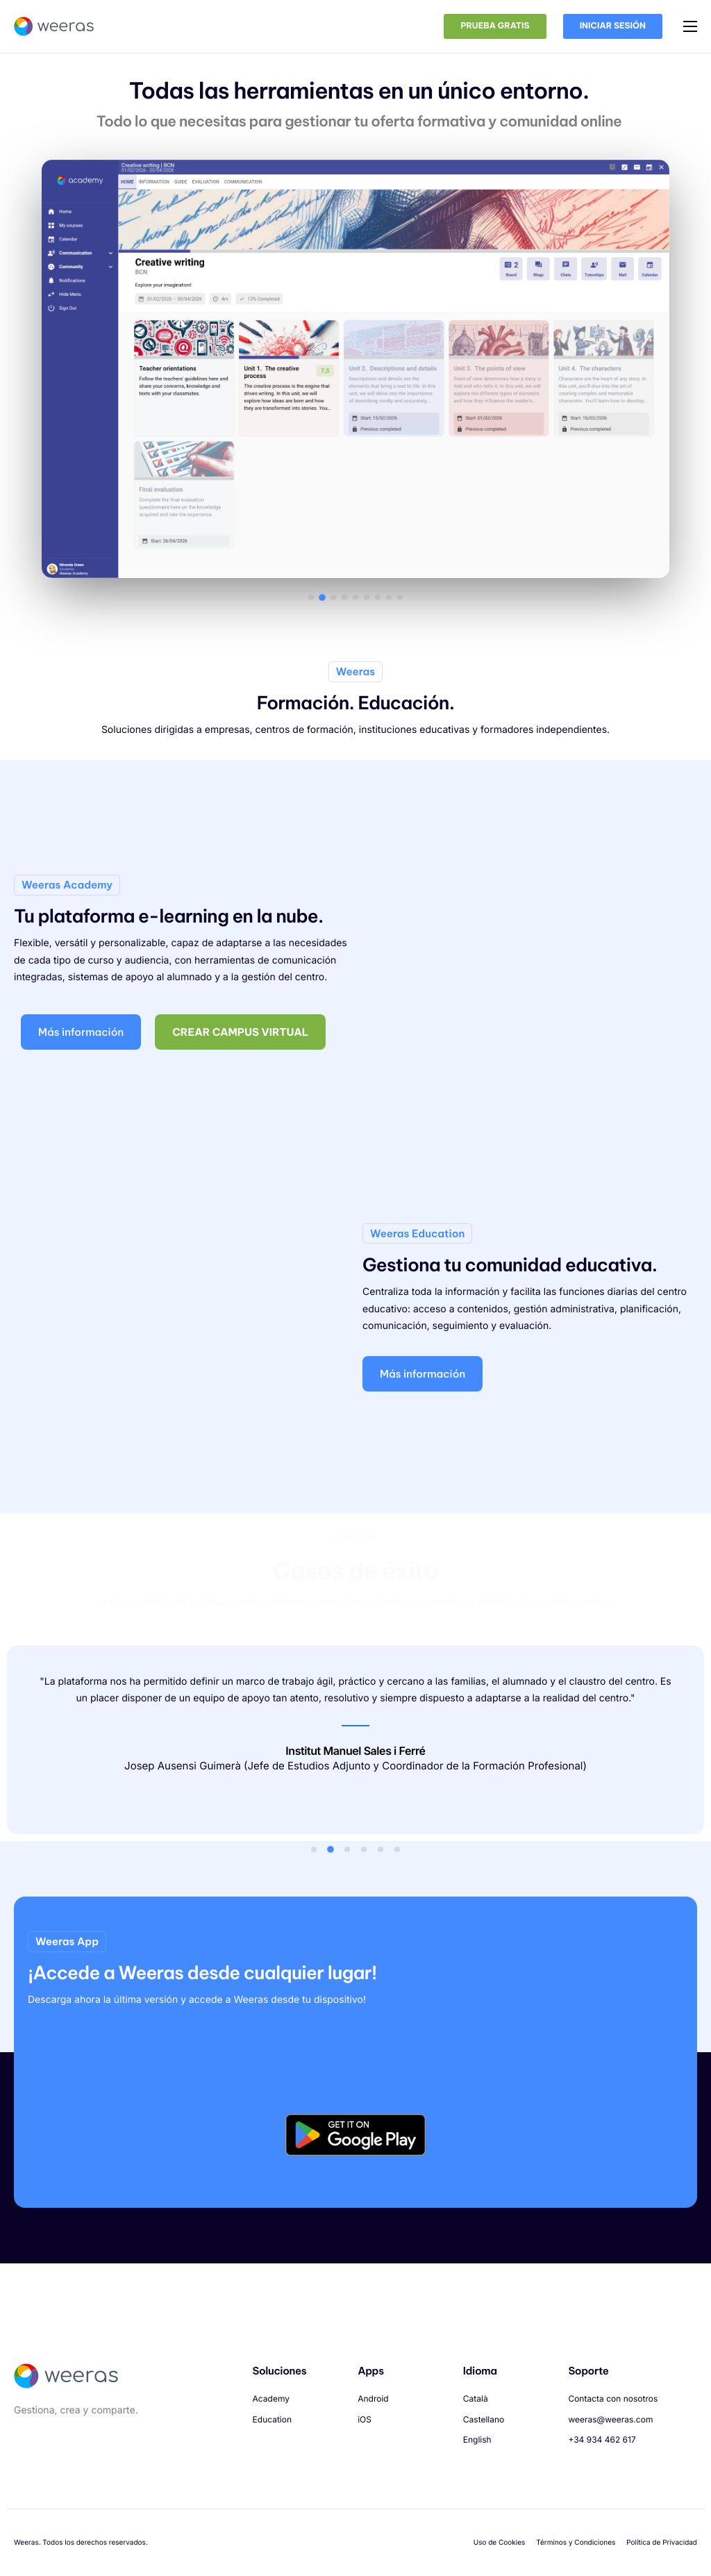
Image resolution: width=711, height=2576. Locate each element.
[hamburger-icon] (690, 26)
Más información (81, 1066)
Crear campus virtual (241, 1066)
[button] (311, 607)
